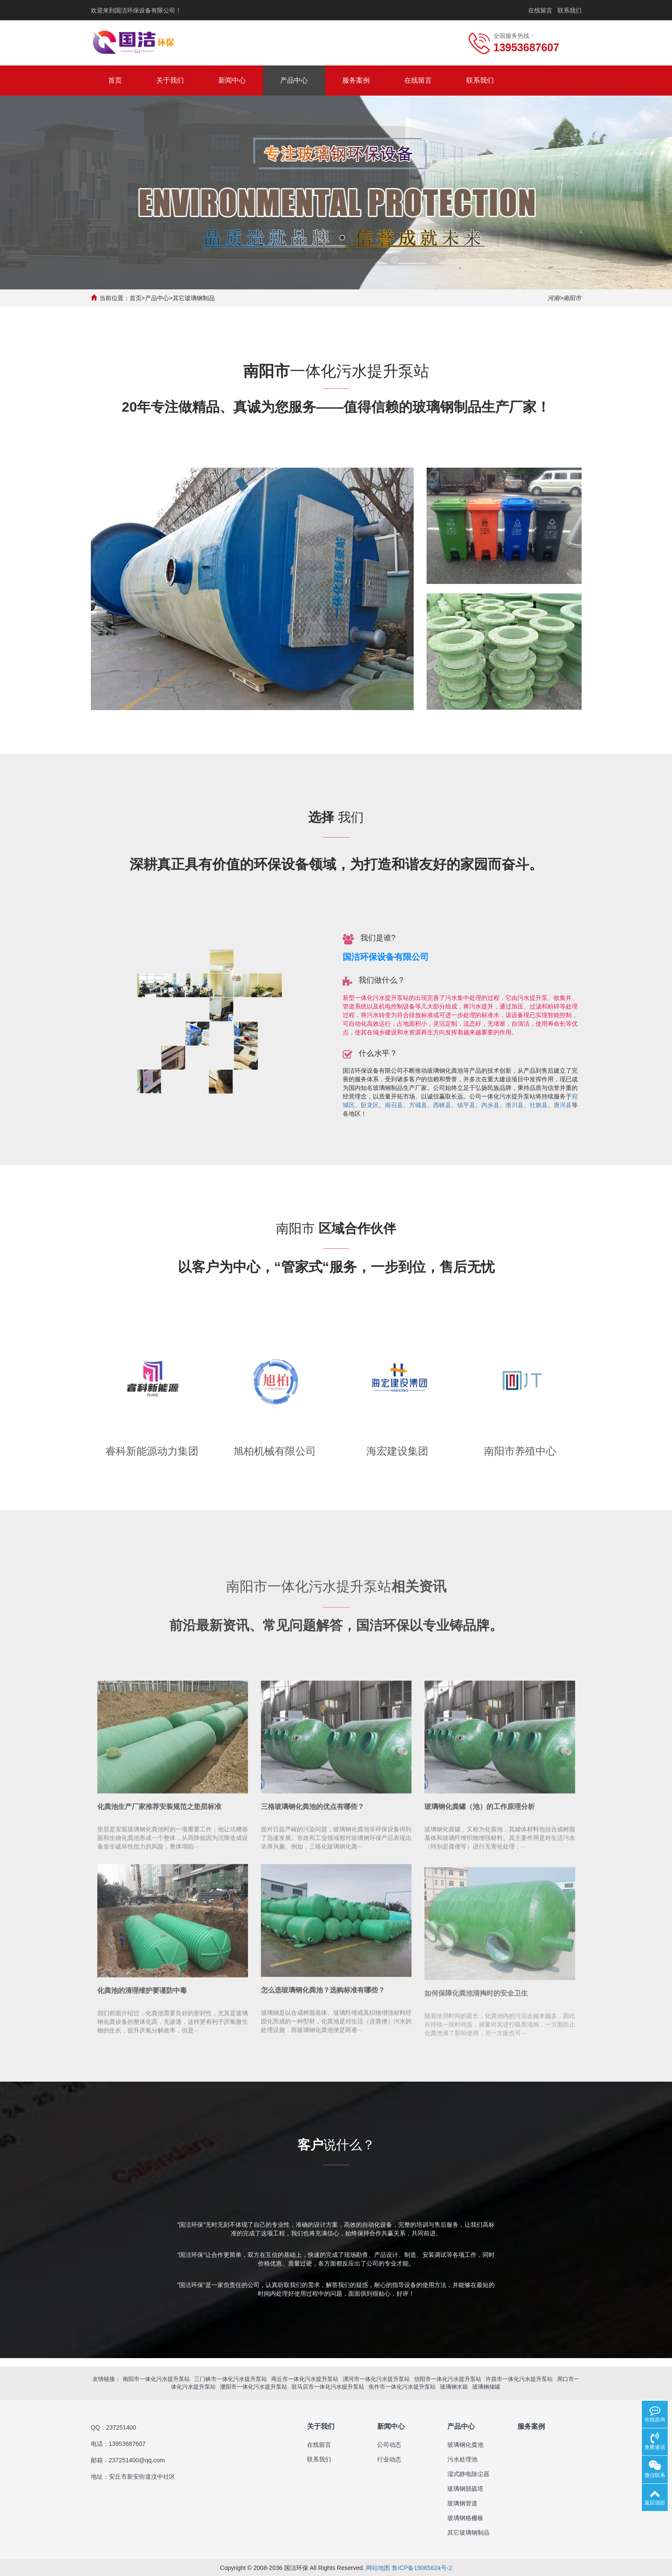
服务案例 (356, 80)
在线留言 (540, 10)
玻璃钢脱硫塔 (465, 2488)
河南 (554, 298)
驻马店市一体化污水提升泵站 (327, 2386)
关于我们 (170, 80)
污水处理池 (462, 2458)
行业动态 (389, 2458)
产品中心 (294, 80)
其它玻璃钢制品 (194, 298)
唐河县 (563, 1105)
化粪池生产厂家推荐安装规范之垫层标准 (159, 1818)
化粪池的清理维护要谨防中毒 (142, 2001)
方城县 (418, 1105)
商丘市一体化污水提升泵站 (304, 2378)
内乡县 (490, 1105)
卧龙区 (370, 1105)
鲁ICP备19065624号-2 (422, 2567)
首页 (115, 80)
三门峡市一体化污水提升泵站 (230, 2378)
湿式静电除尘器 (468, 2473)
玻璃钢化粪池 (465, 2444)
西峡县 (442, 1105)
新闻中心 (232, 80)
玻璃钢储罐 (486, 2386)
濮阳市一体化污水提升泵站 (253, 2386)
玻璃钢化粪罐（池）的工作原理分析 (479, 1818)
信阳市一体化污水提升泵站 (447, 2378)
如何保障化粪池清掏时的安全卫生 (476, 2010)
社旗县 (539, 1105)
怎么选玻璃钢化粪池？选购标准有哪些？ (323, 2001)
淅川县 (514, 1105)
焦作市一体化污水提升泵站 (402, 2386)
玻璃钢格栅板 (465, 2517)
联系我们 (569, 10)
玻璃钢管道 (462, 2502)
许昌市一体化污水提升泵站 (519, 2378)
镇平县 (466, 1105)
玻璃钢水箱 (454, 2386)
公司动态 (389, 2444)
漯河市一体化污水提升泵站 (376, 2378)
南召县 (394, 1105)
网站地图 (378, 2567)
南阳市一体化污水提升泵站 (156, 2378)
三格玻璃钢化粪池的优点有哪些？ (312, 1818)
